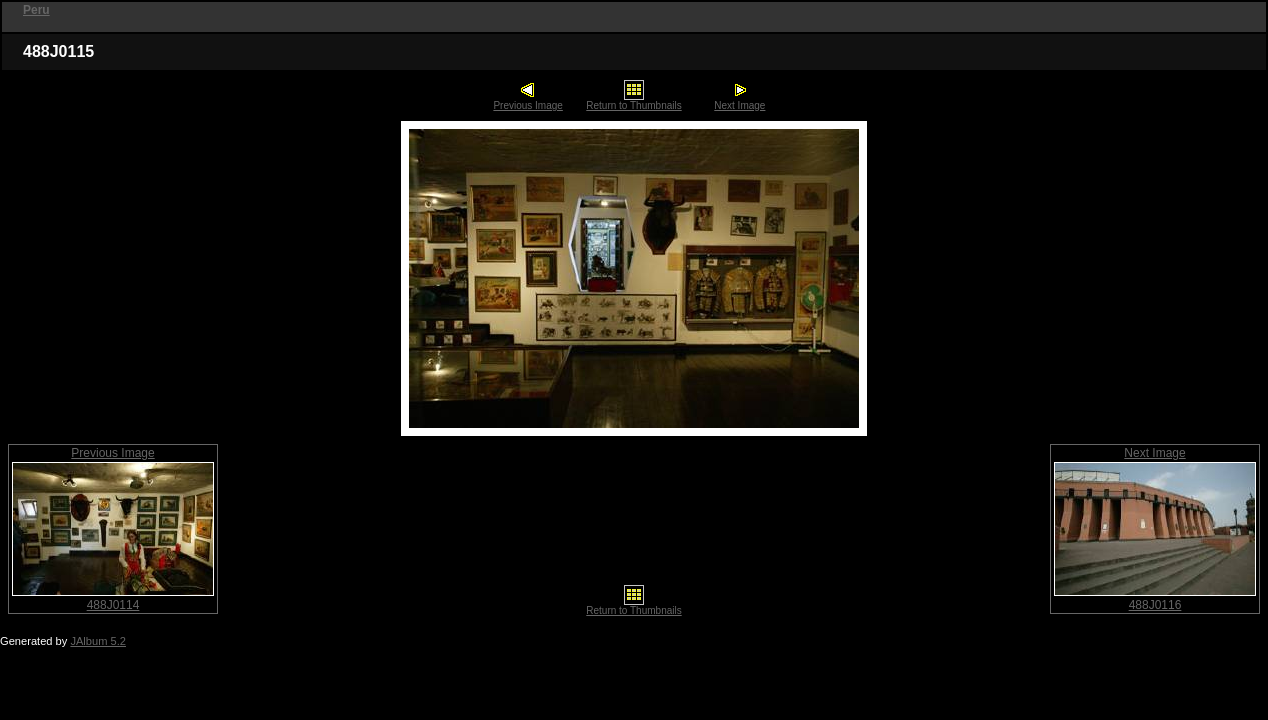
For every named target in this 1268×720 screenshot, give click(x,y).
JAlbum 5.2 (98, 641)
